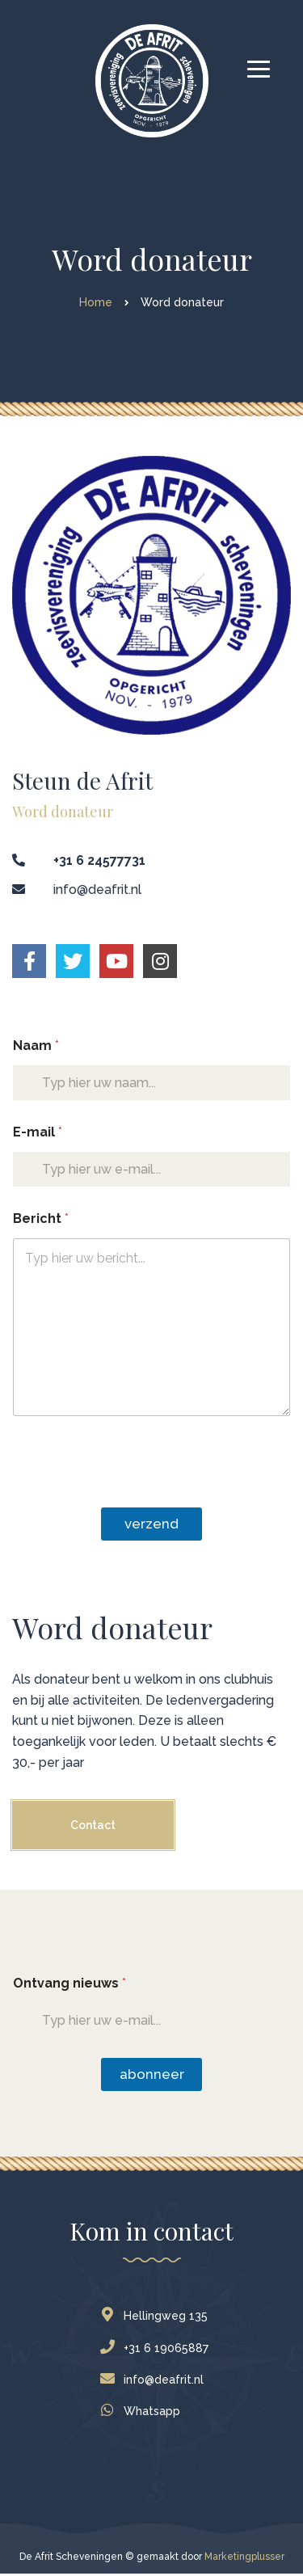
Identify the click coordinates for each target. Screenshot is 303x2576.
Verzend (151, 1524)
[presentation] (135, 1497)
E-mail (37, 1132)
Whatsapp (143, 2411)
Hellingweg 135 (157, 2315)
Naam (36, 1045)
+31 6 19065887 (157, 2348)
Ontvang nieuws (69, 1983)
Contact (93, 1825)
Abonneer (152, 2074)
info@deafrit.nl (155, 2379)
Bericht (41, 1218)
